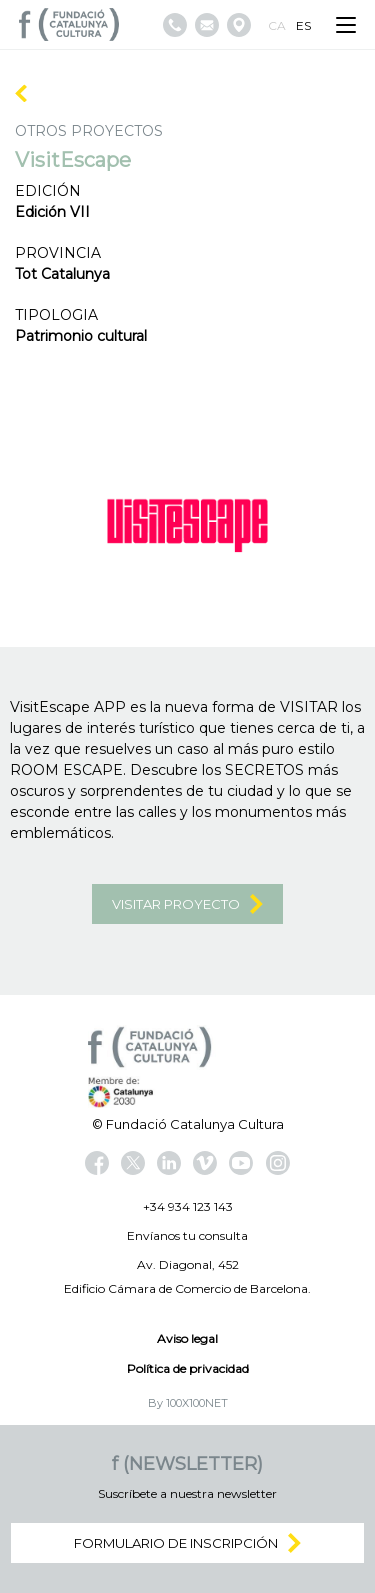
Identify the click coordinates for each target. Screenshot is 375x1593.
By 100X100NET (188, 1403)
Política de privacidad (188, 1368)
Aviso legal (187, 1338)
